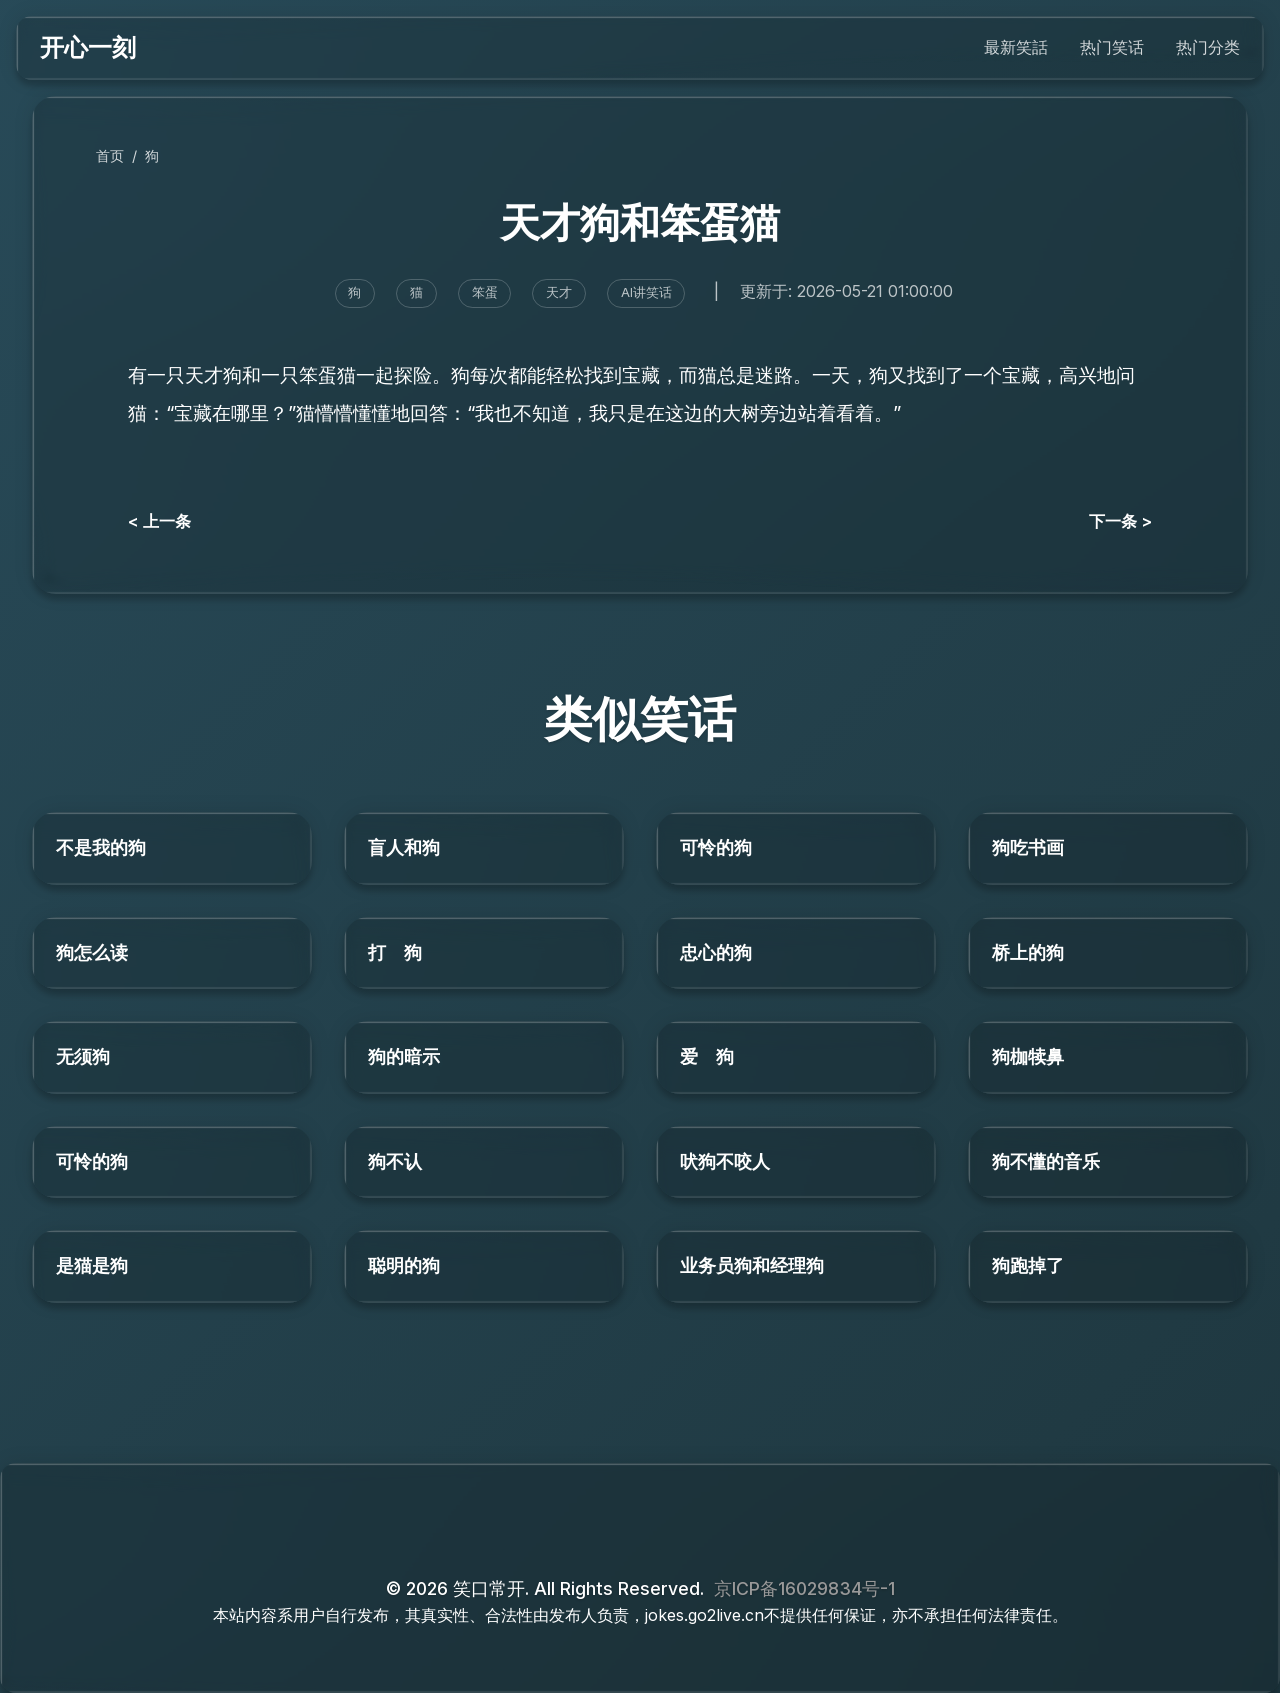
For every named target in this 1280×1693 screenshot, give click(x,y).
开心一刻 (88, 47)
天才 (559, 292)
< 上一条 (159, 521)
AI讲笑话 (646, 292)
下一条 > (1120, 521)
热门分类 (1208, 47)
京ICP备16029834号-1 (804, 1588)
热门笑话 (1112, 47)
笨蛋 (485, 292)
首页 (110, 155)
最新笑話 (1016, 47)
